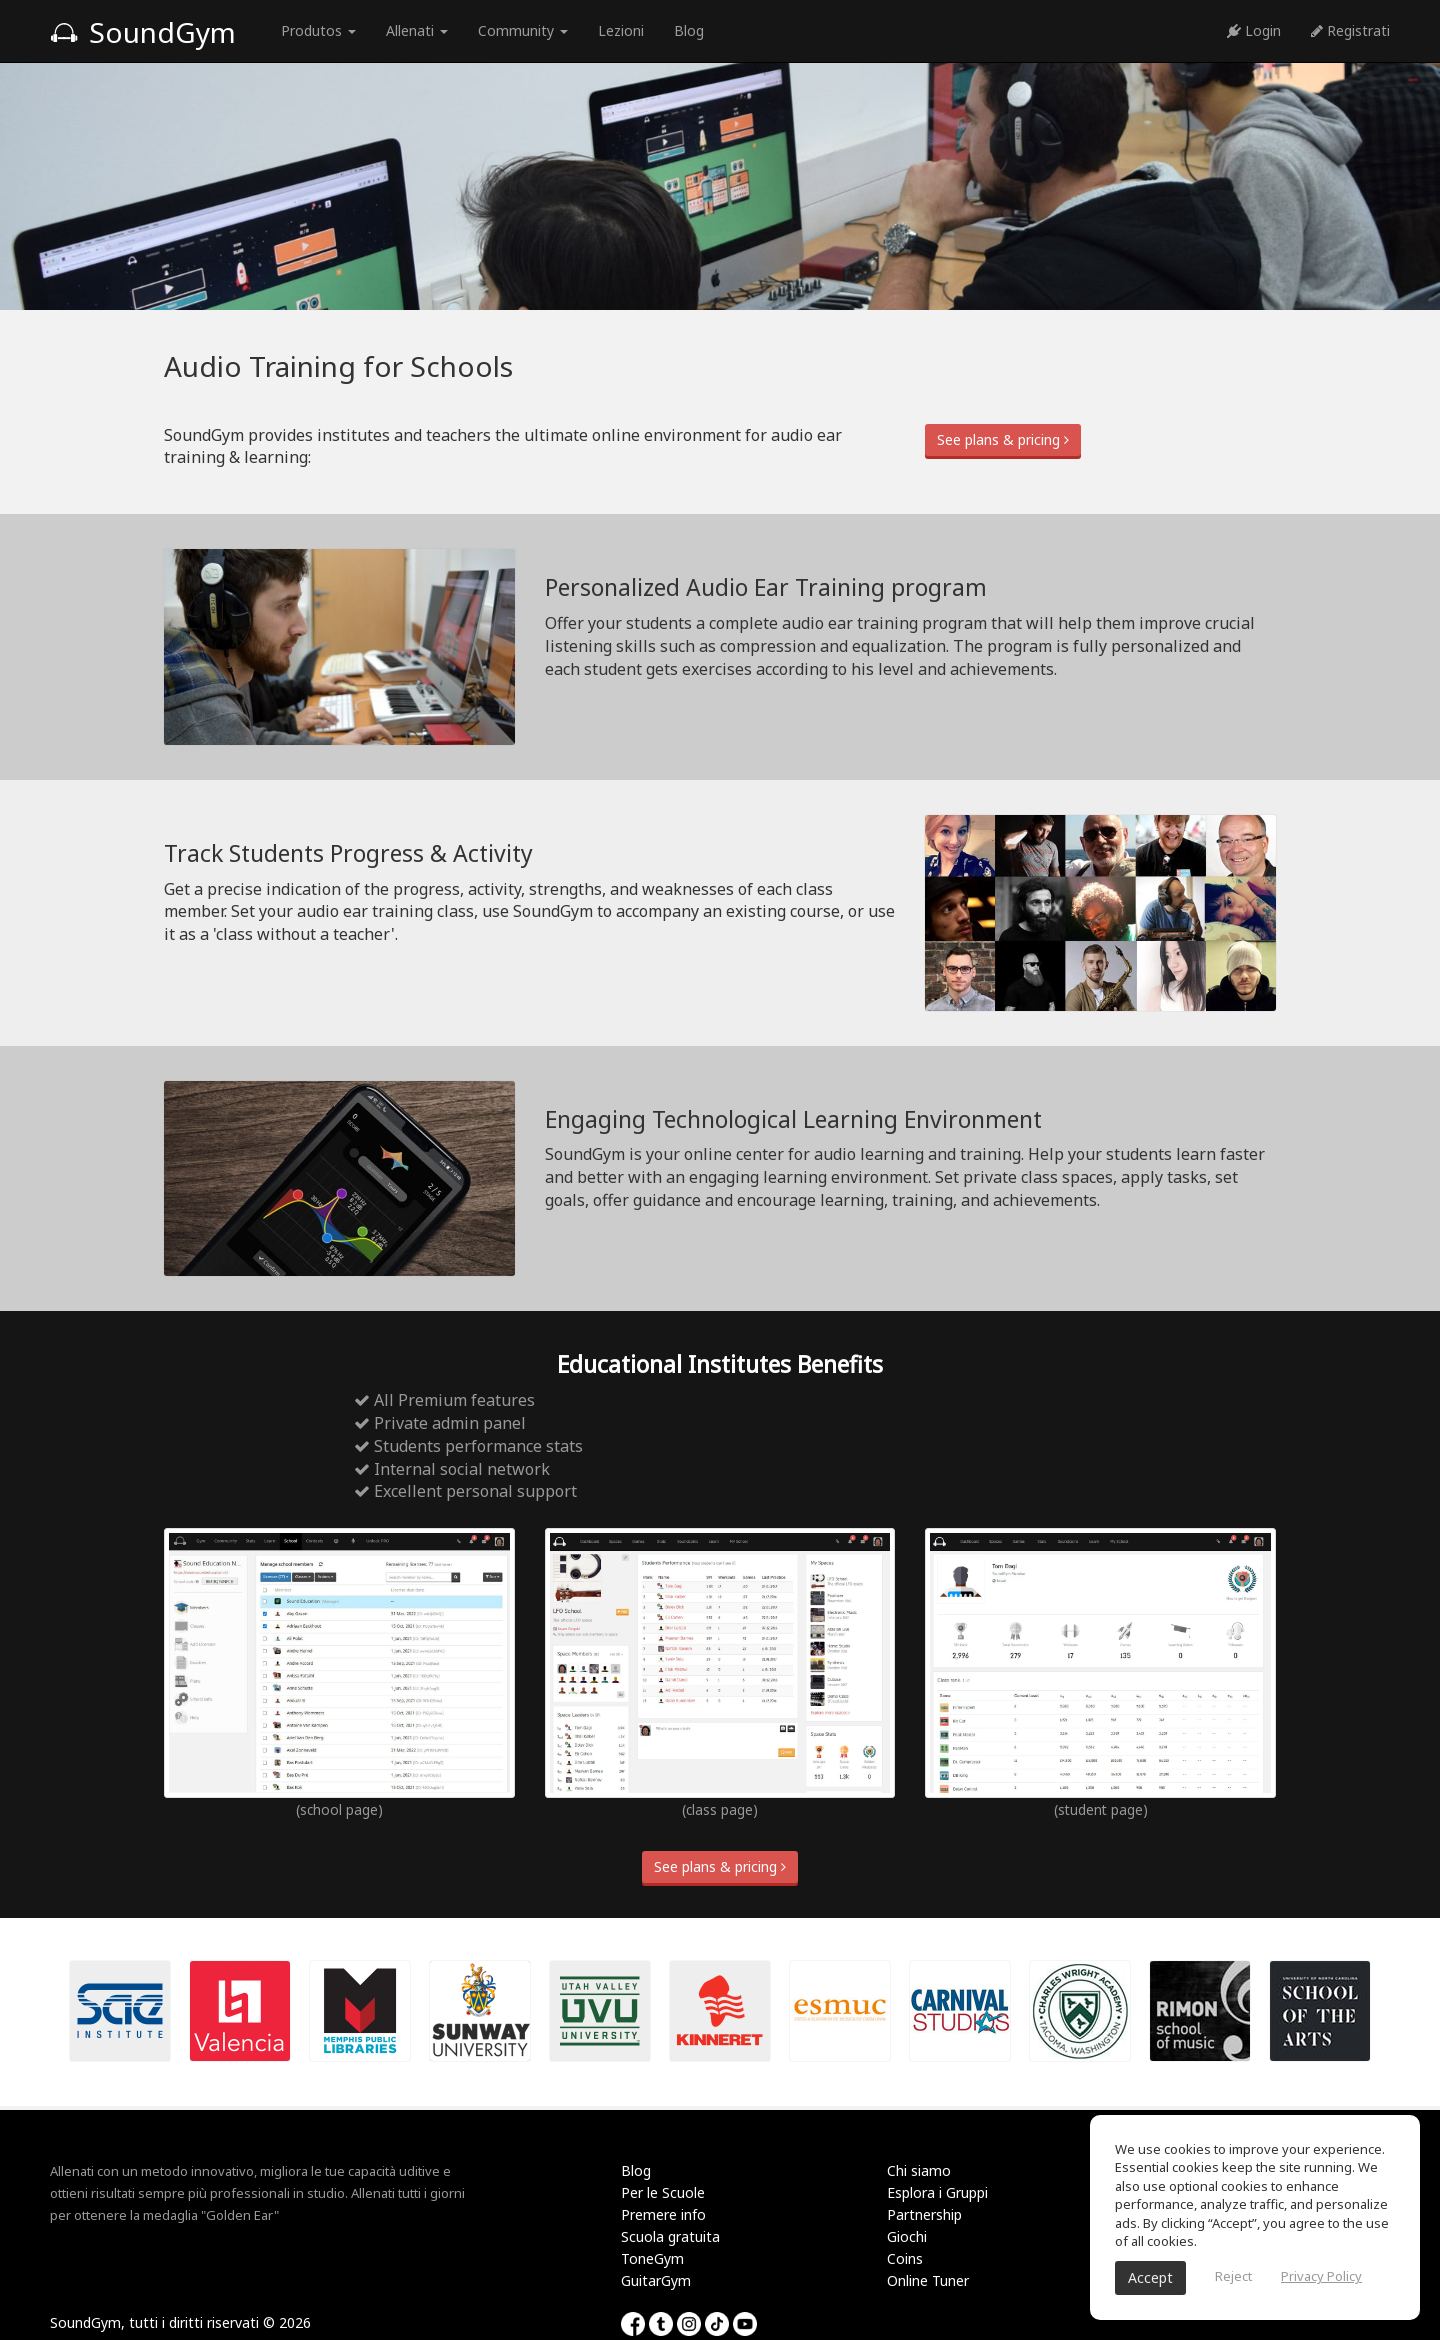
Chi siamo (919, 2170)
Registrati (1350, 30)
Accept (1150, 2277)
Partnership (924, 2214)
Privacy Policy (1321, 2276)
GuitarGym (656, 2280)
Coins (905, 2258)
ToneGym (652, 2258)
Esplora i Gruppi (937, 2192)
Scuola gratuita (670, 2236)
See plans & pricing (1003, 439)
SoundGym (143, 32)
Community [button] (523, 30)
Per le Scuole (663, 2192)
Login (1254, 30)
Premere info (663, 2214)
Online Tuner (928, 2280)
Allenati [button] (417, 30)
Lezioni (621, 30)
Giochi (907, 2236)
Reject (1233, 2276)
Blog (689, 30)
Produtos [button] (318, 30)
